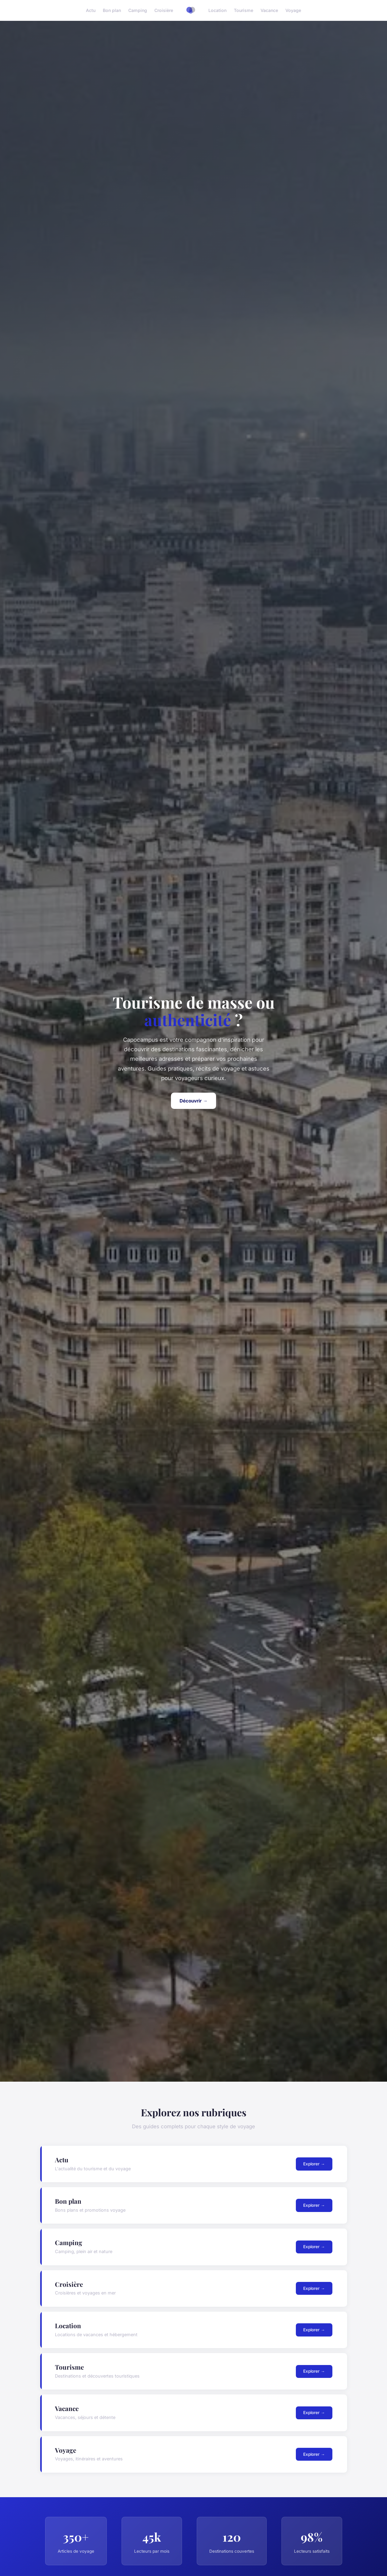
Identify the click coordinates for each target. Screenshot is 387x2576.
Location (217, 10)
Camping (137, 10)
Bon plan (112, 10)
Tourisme (243, 10)
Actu (90, 10)
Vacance (269, 10)
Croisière (163, 10)
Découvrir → (193, 1101)
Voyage (293, 10)
